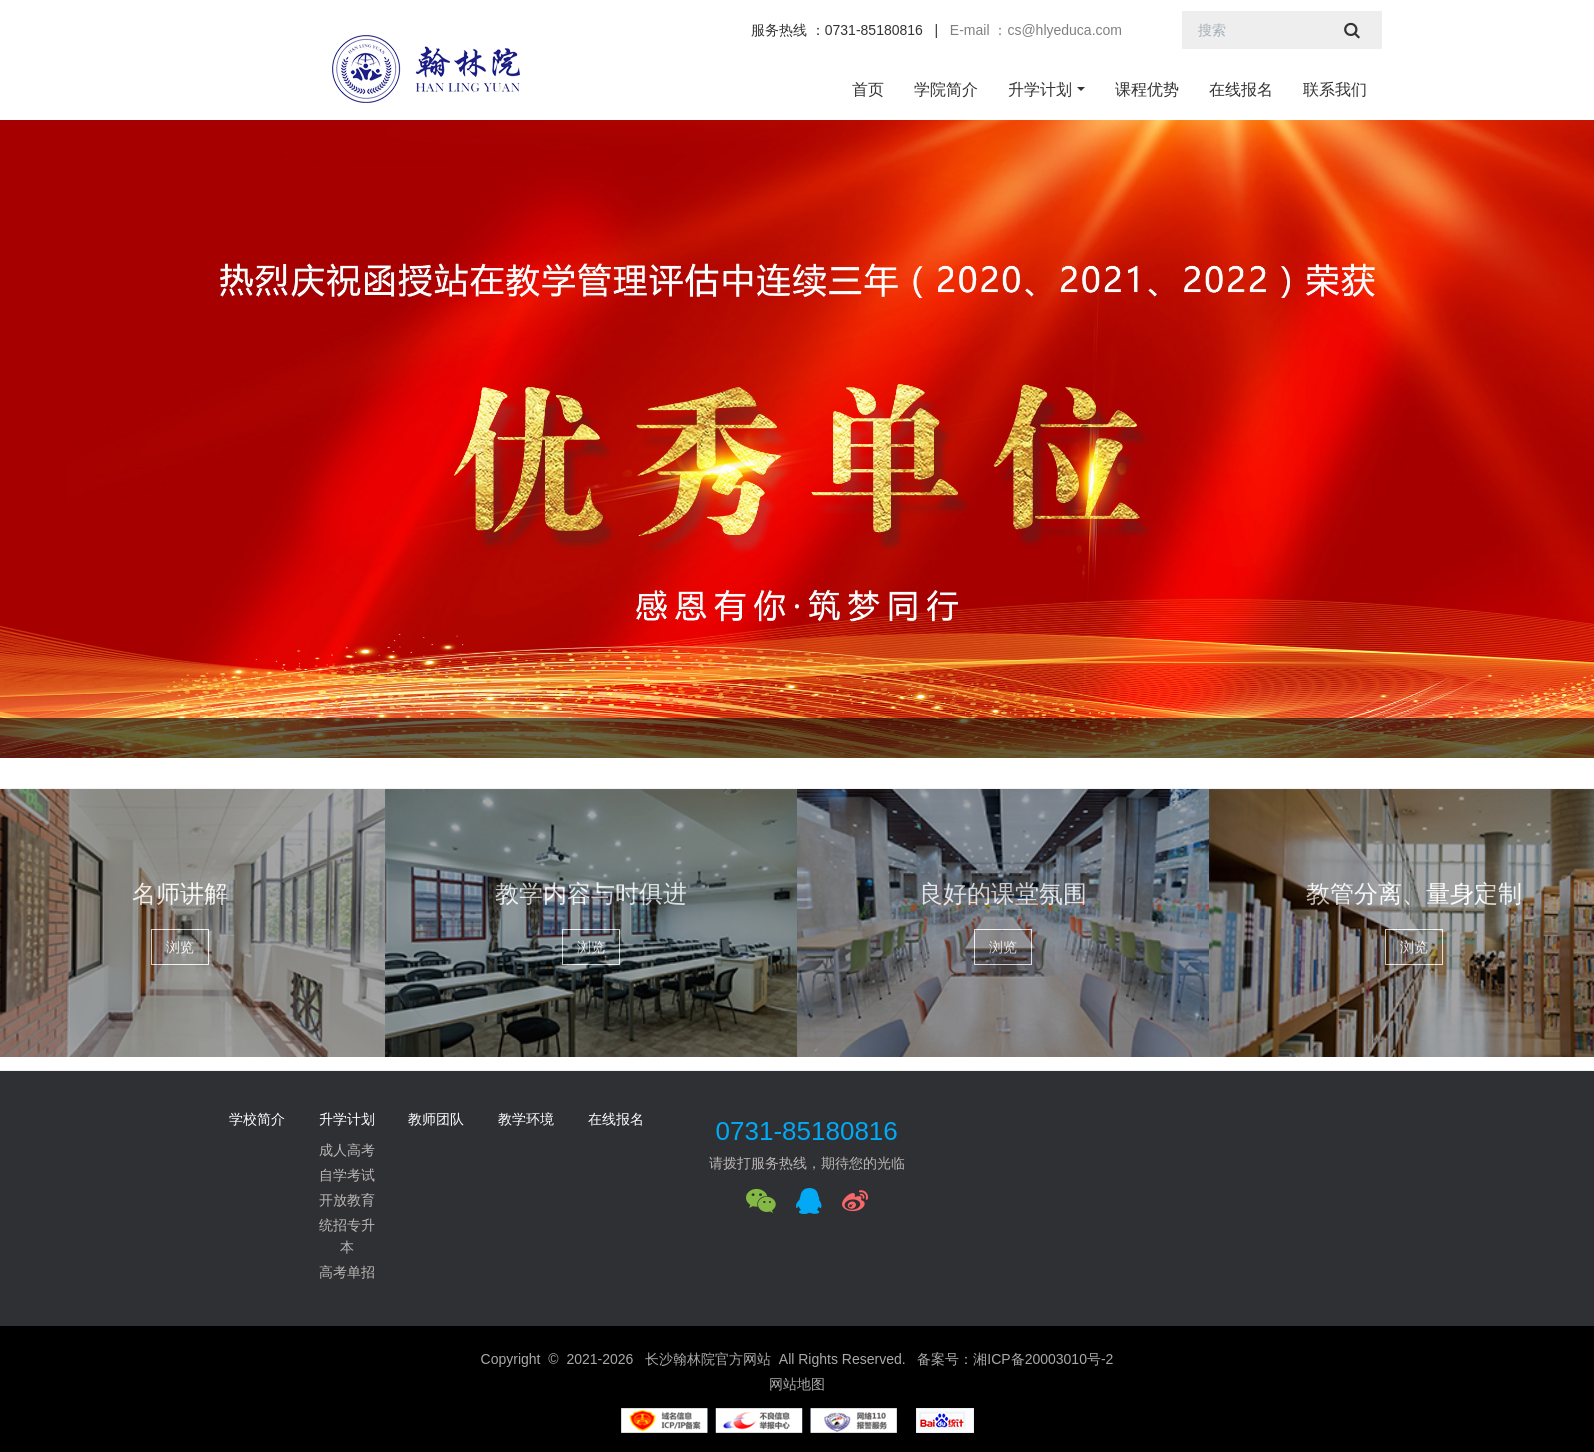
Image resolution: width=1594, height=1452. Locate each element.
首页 (868, 89)
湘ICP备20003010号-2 (1043, 1359)
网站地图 (797, 1384)
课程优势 (1147, 89)
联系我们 (1335, 89)
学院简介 (946, 89)
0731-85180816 (807, 1131)
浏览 (180, 947)
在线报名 (1241, 89)
